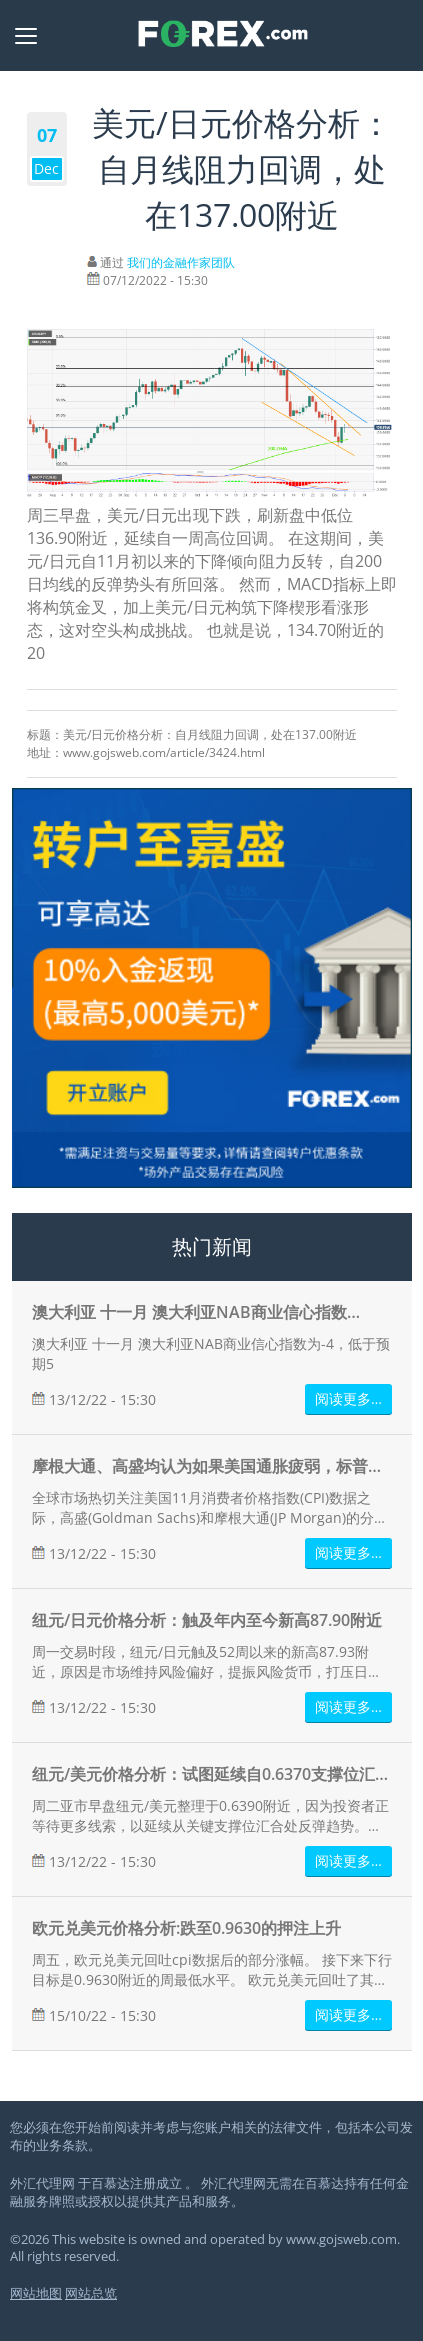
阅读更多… (348, 1398)
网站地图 (36, 2293)
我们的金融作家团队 (181, 262)
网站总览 (91, 2293)
